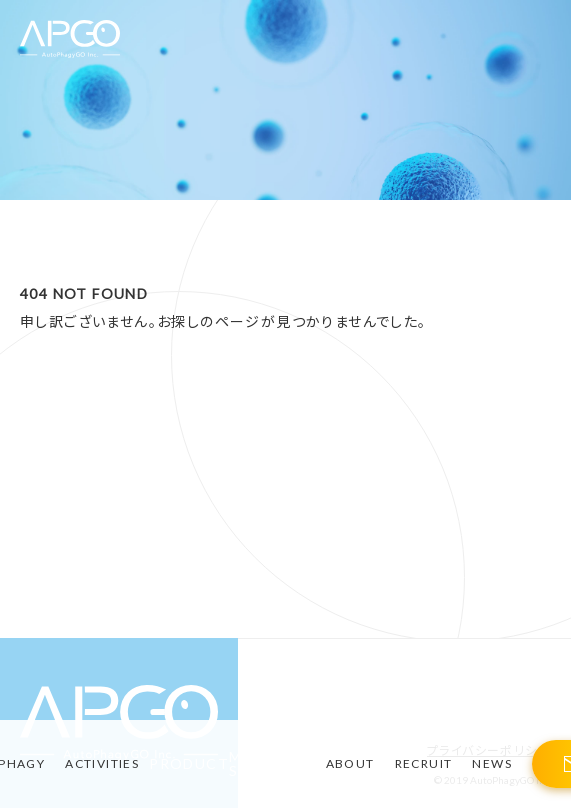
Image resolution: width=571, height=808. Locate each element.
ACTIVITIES (102, 763)
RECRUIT (424, 763)
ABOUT (350, 763)
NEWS (492, 763)
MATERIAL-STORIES (272, 764)
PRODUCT (189, 764)
